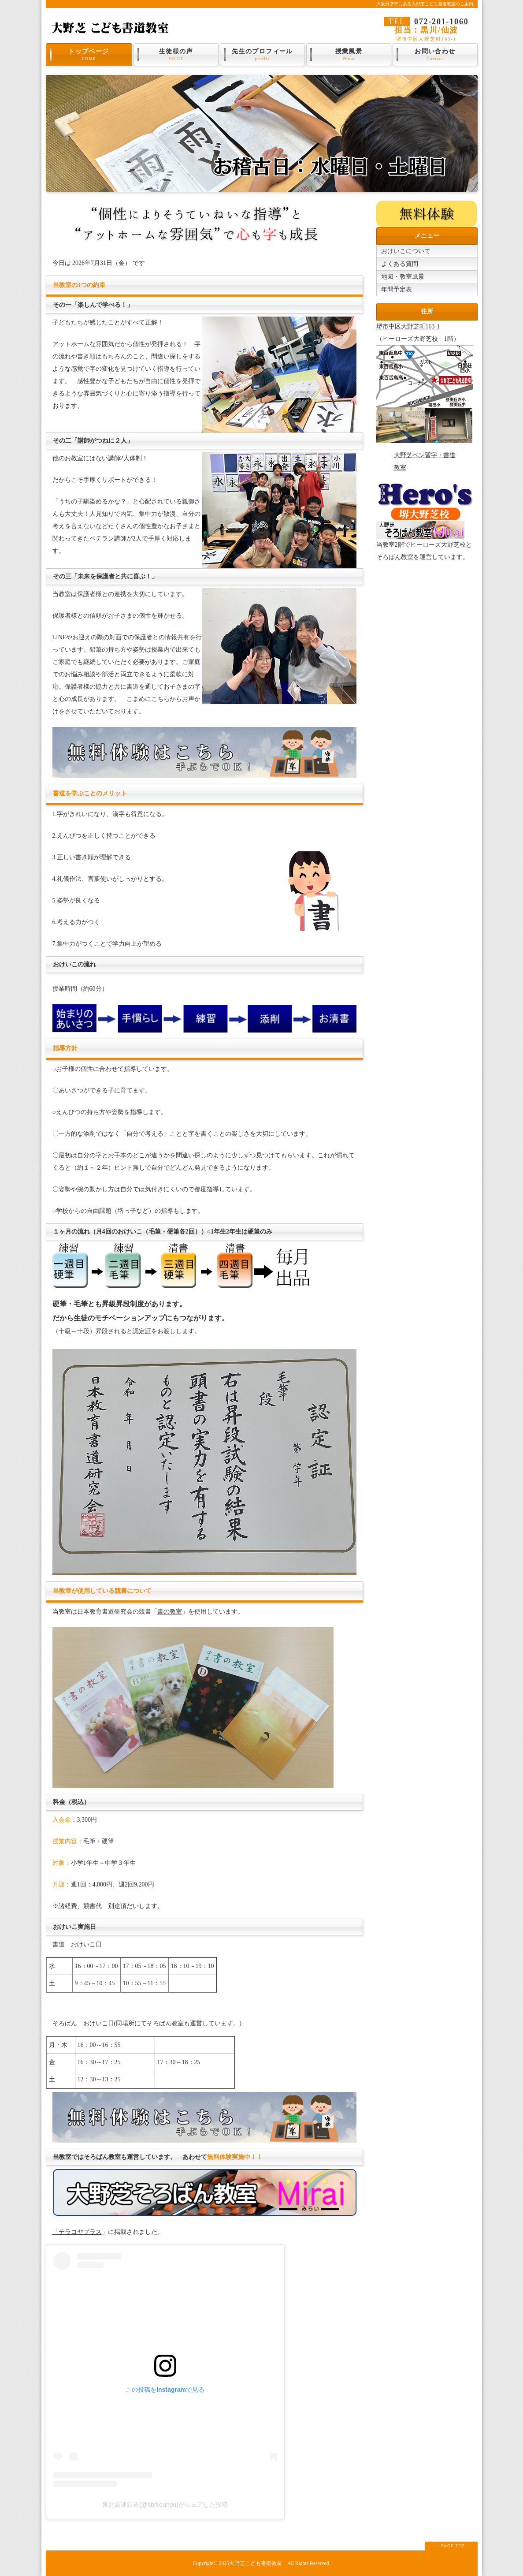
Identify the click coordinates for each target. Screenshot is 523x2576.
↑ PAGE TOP (451, 2545)
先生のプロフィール (262, 54)
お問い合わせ (435, 54)
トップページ (89, 54)
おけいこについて (405, 251)
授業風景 (349, 54)
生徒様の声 (176, 54)
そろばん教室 (165, 2023)
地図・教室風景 (402, 276)
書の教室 (169, 1611)
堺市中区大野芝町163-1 (408, 326)
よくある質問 (399, 264)
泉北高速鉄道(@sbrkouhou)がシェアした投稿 (165, 2504)
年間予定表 (396, 289)
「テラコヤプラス (77, 2232)
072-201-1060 (441, 21)
